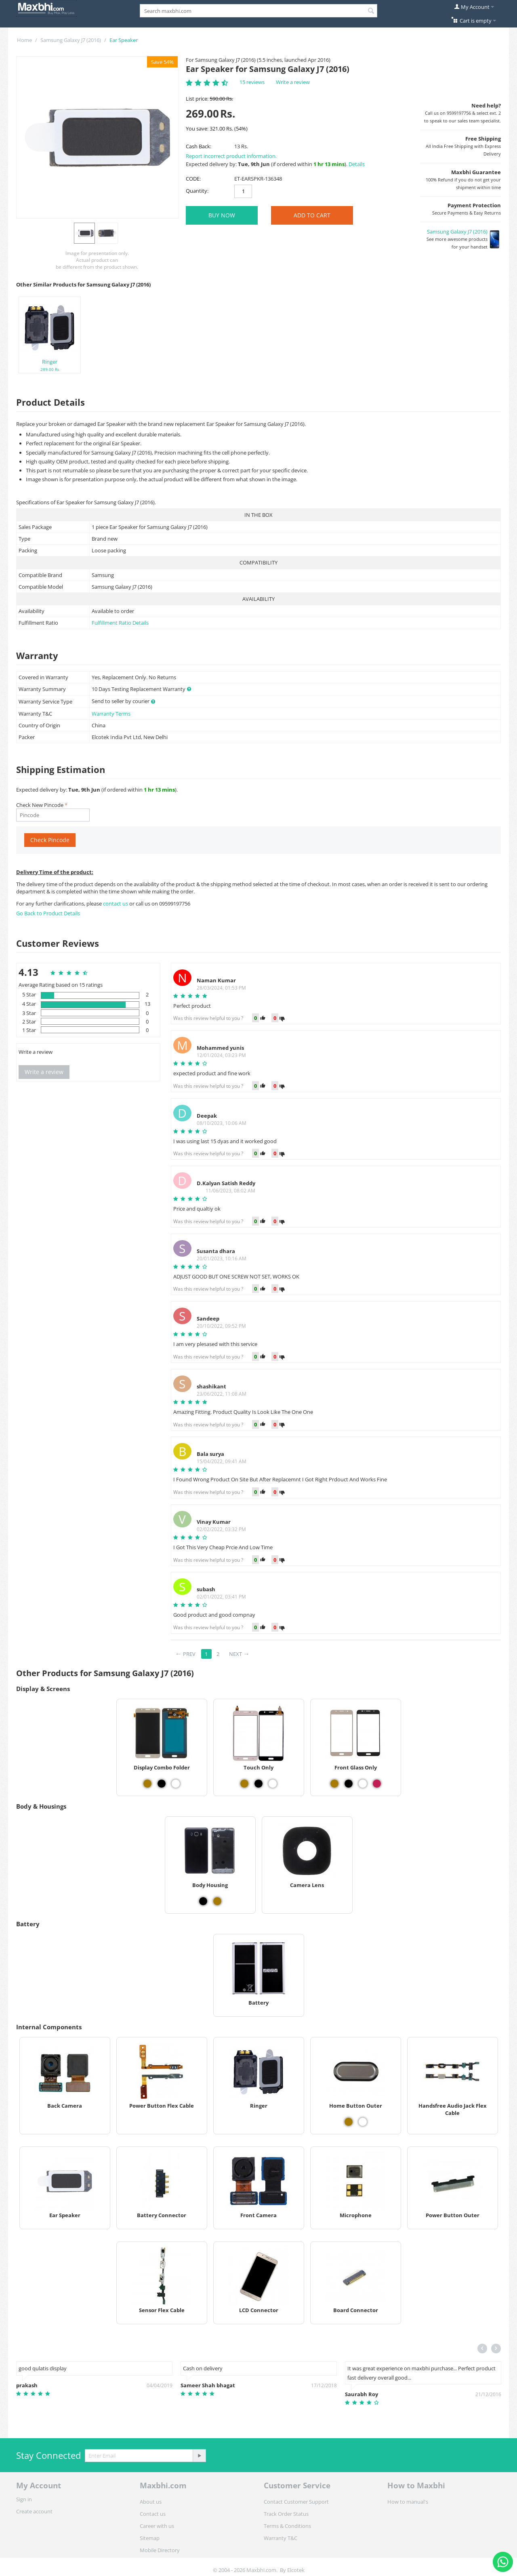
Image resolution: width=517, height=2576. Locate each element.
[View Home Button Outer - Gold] (348, 2121)
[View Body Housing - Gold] (217, 1901)
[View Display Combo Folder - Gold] (147, 1783)
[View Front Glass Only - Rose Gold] (376, 1783)
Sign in (24, 2499)
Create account (34, 2511)
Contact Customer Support (296, 2501)
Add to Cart (312, 215)
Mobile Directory (160, 2550)
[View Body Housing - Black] (203, 1901)
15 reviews (252, 82)
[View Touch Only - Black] (258, 1783)
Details (357, 164)
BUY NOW (221, 215)
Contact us (153, 2513)
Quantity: (197, 190)
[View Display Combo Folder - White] (175, 1783)
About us (151, 2501)
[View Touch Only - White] (272, 1783)
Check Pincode (49, 840)
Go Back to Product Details (48, 913)
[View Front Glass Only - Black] (348, 1783)
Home (24, 40)
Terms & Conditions (287, 2526)
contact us (116, 903)
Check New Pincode (39, 805)
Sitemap (150, 2538)
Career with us (157, 2526)
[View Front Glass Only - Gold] (334, 1783)
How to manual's (407, 2501)
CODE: (193, 178)
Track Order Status (286, 2513)
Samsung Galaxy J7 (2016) (70, 40)
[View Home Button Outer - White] (362, 2121)
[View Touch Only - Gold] (244, 1783)
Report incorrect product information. (231, 156)
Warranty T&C (280, 2538)
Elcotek (296, 2570)
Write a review (293, 82)
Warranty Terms (111, 713)
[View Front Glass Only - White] (362, 1783)
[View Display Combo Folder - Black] (161, 1783)
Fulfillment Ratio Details (120, 622)
